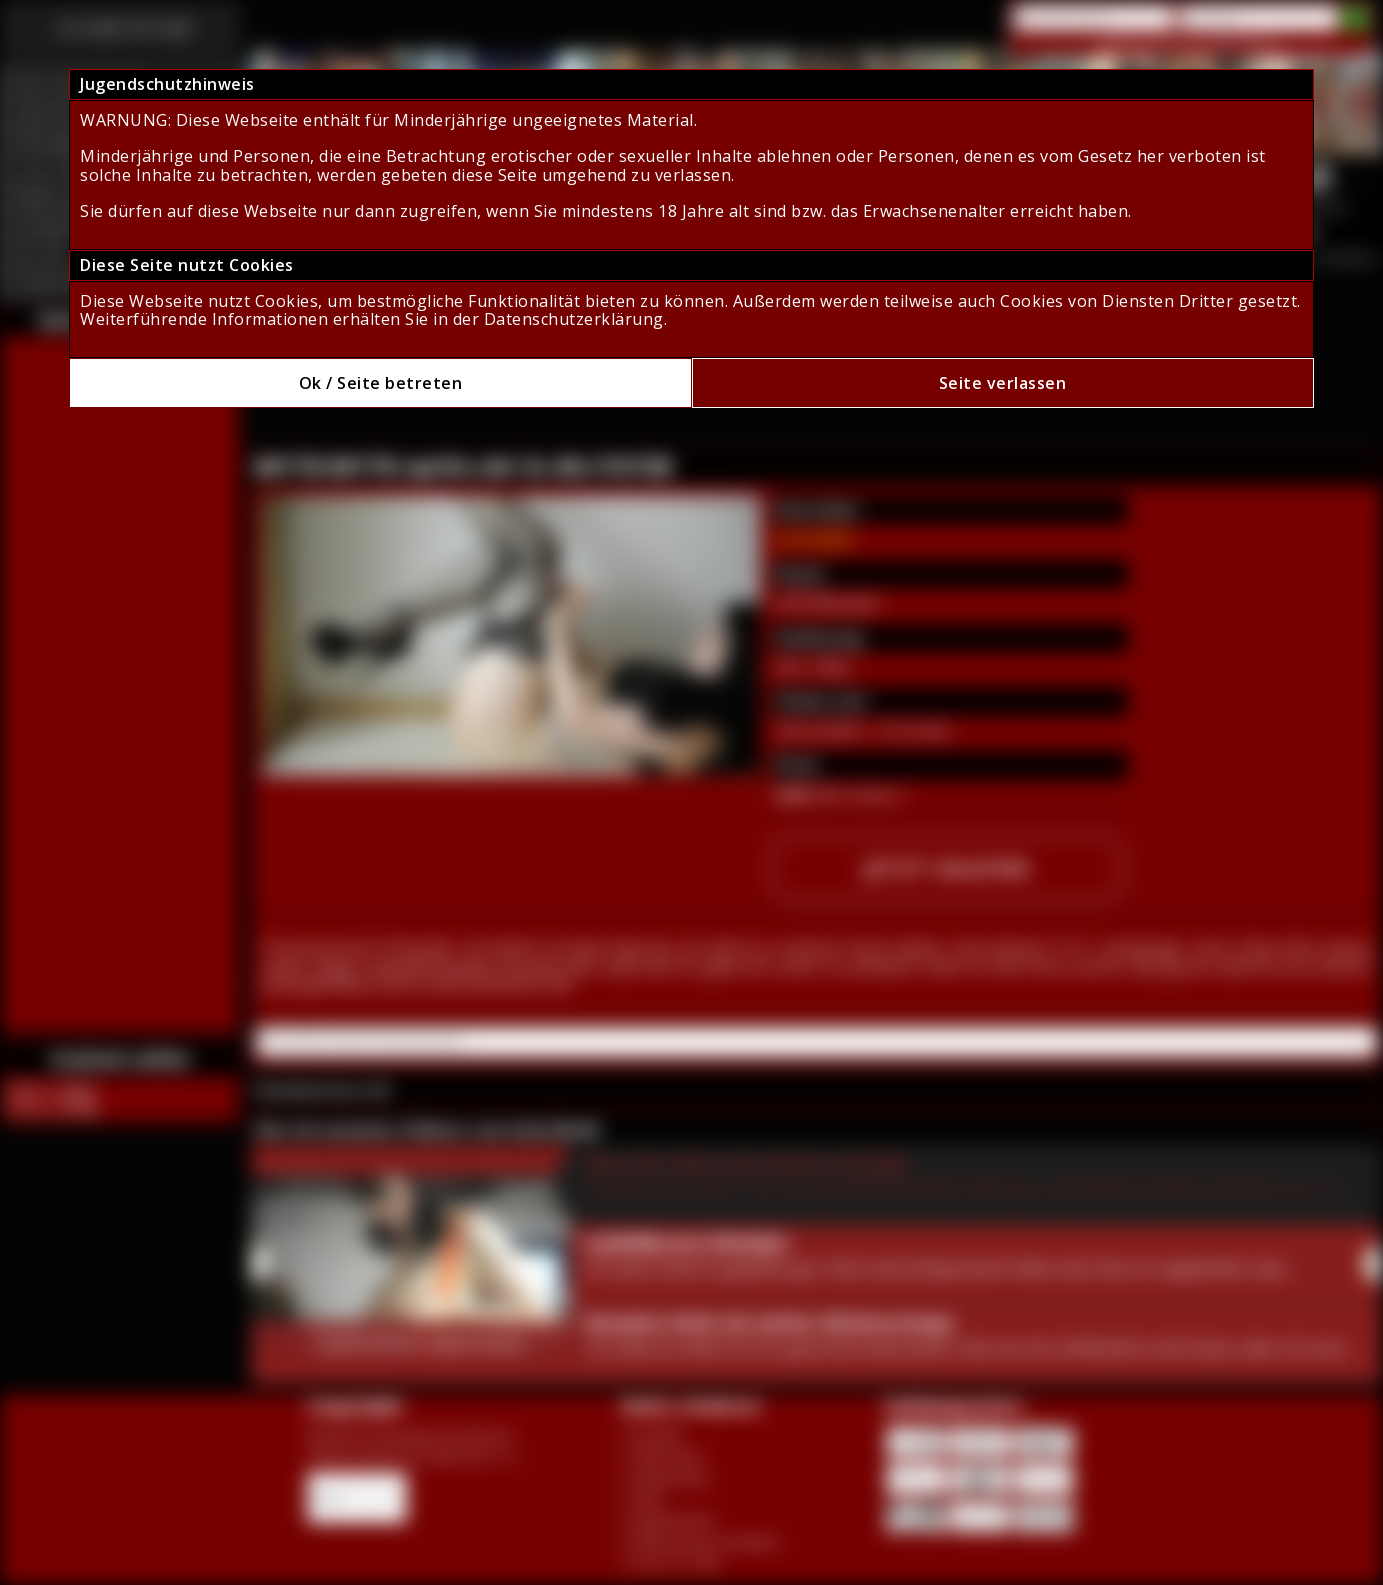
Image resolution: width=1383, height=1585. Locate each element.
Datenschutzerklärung (574, 319)
